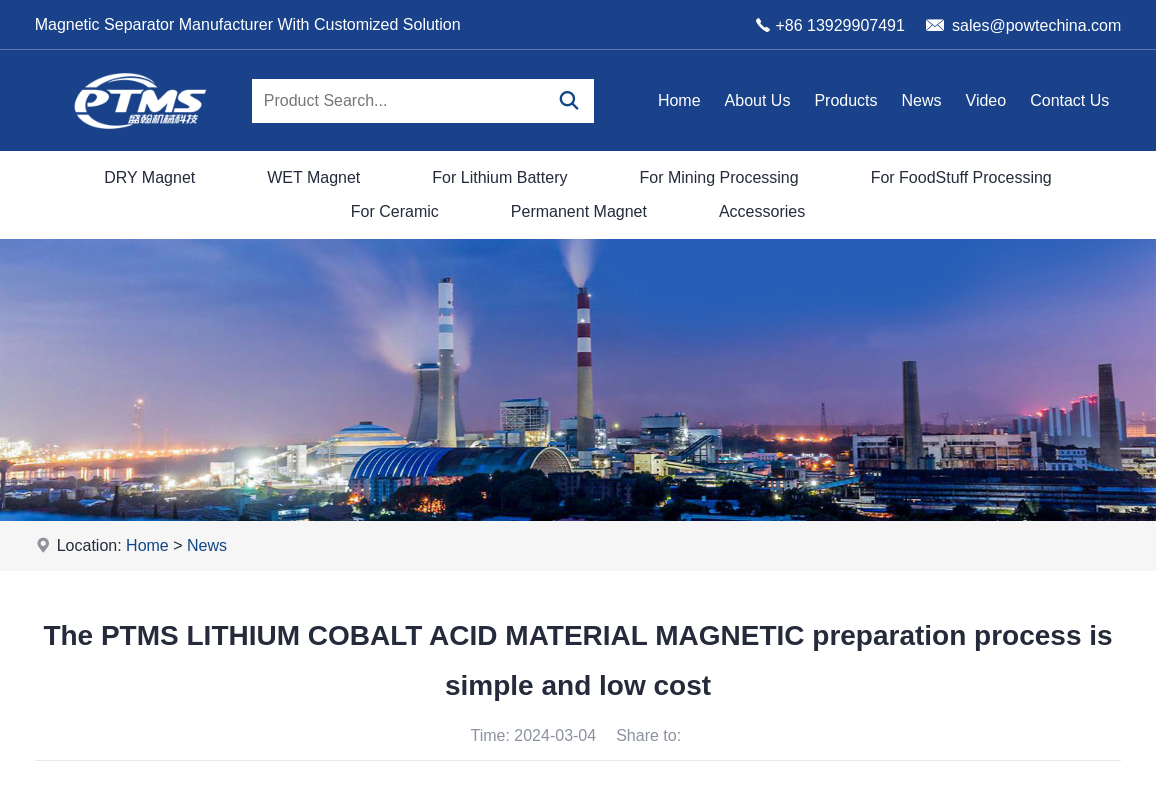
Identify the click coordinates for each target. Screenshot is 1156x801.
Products (845, 100)
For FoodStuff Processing (961, 177)
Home (679, 100)
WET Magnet (313, 177)
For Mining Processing (718, 177)
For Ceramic (395, 211)
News (922, 100)
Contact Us (1069, 100)
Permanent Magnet (579, 211)
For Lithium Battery (499, 177)
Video (986, 100)
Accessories (762, 211)
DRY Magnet (149, 177)
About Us (758, 100)
